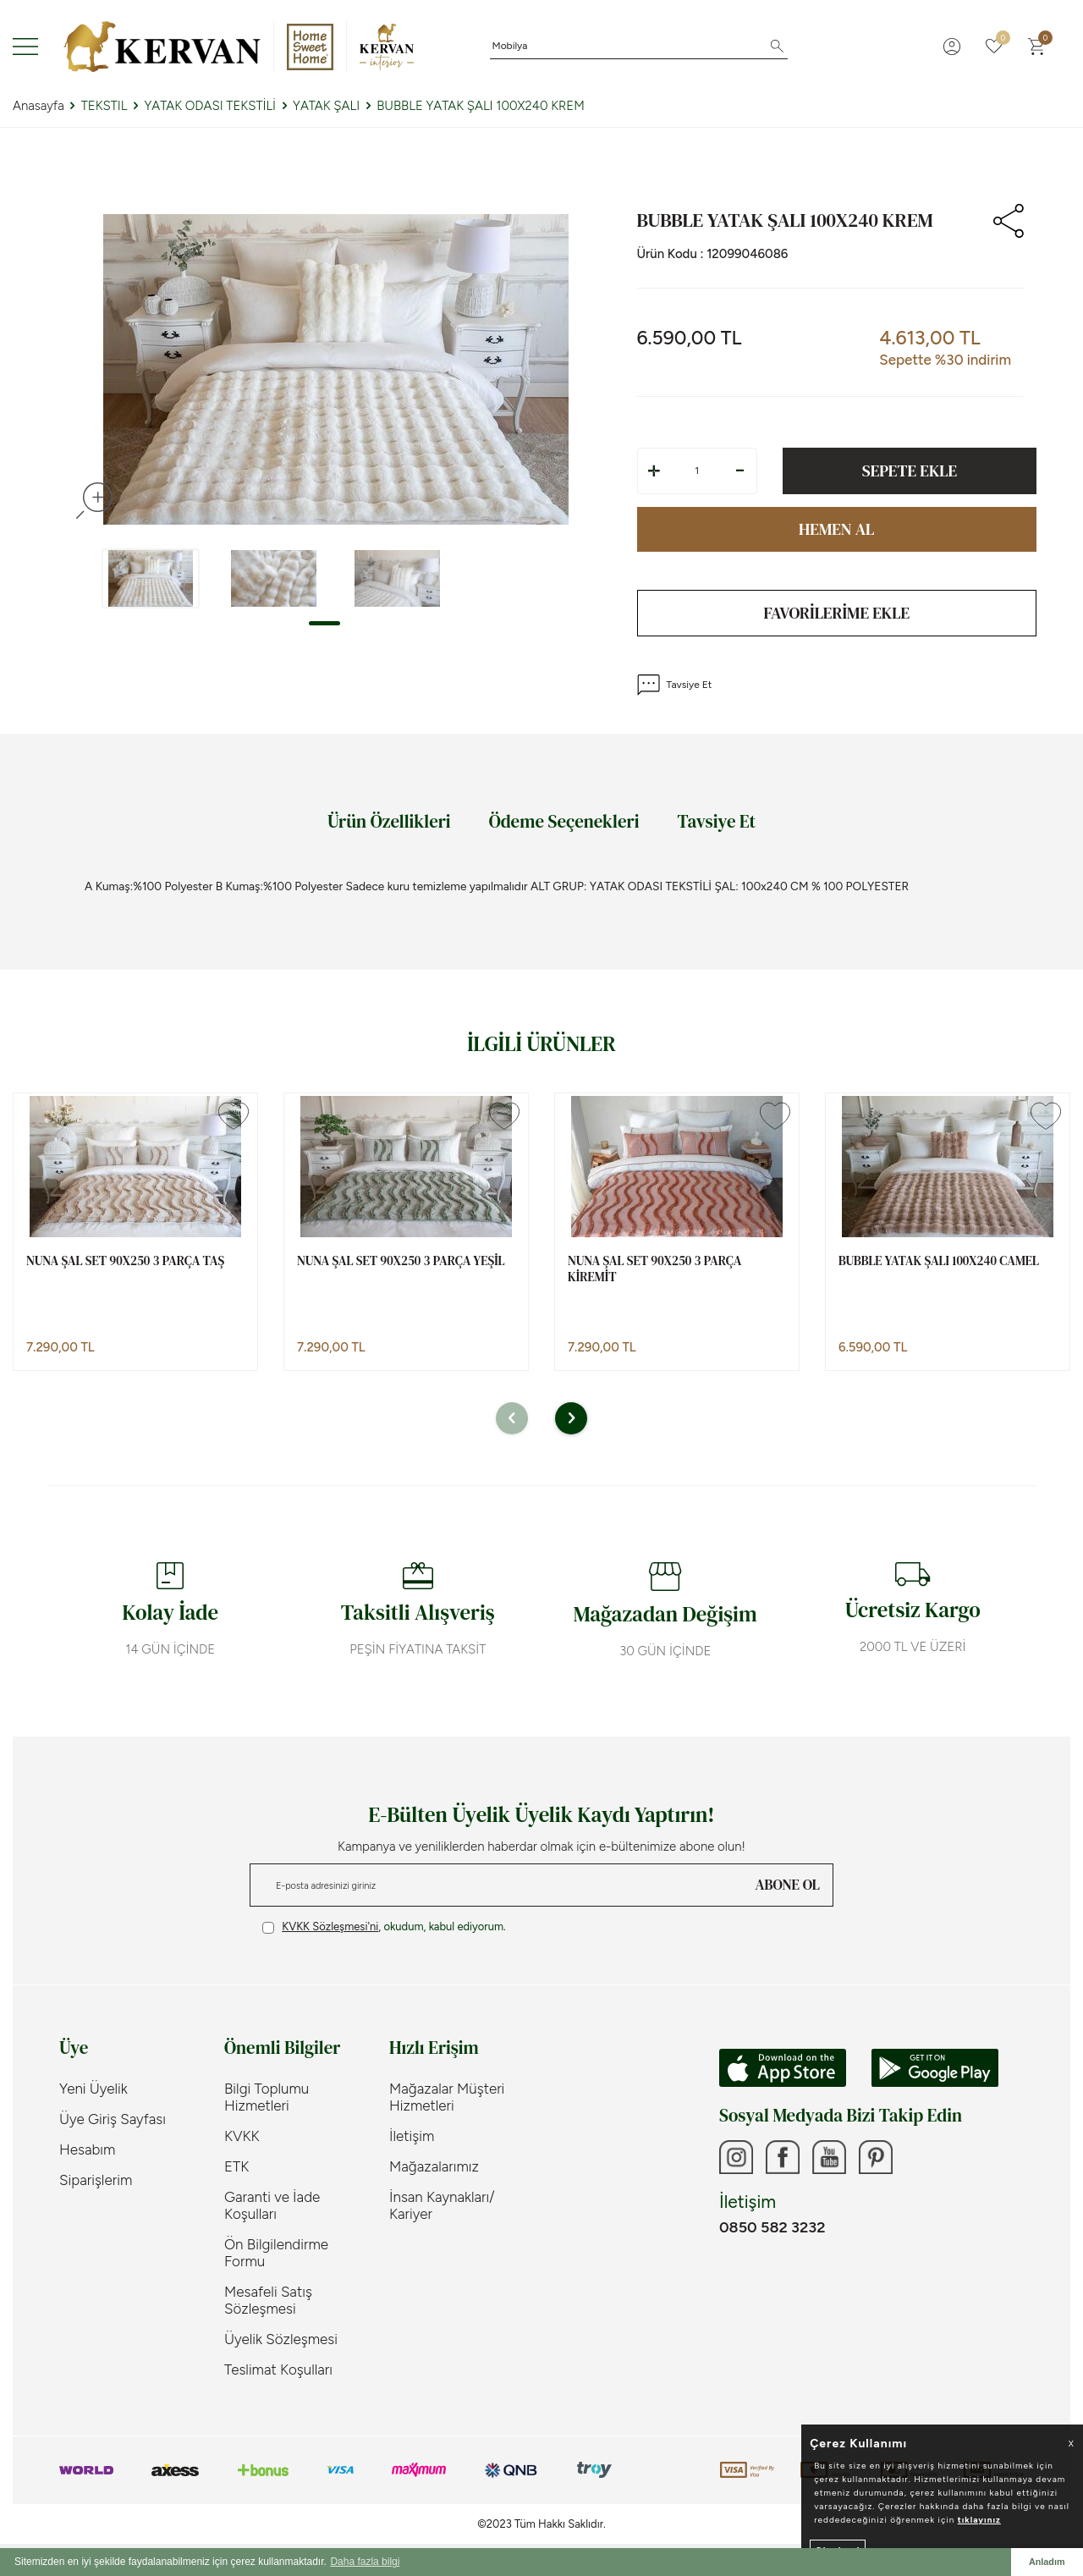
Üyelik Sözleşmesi (281, 2339)
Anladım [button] (1047, 2562)
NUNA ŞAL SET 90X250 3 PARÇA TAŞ (125, 1260)
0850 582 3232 (772, 2227)
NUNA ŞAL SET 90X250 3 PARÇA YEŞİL (401, 1260)
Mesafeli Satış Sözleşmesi (268, 2300)
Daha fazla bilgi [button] (364, 2562)
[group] (335, 370)
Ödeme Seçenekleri (564, 821)
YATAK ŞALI (326, 105)
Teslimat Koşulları (278, 2369)
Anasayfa (38, 105)
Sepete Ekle (909, 471)
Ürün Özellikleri (389, 821)
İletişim (411, 2135)
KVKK (242, 2135)
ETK (236, 2166)
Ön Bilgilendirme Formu (276, 2253)
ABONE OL (788, 1884)
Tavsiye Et (674, 685)
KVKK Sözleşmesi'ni (330, 1926)
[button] (324, 623)
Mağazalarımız (434, 2166)
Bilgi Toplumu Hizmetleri (266, 2097)
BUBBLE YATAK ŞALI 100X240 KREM (481, 105)
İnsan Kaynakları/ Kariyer (442, 2205)
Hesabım (87, 2149)
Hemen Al (836, 529)
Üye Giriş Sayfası (112, 2119)
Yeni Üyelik (93, 2088)
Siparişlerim (95, 2179)
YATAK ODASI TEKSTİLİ (210, 105)
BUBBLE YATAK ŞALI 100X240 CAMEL (938, 1260)
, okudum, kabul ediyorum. (384, 1927)
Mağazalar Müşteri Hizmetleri (446, 2097)
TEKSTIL (104, 105)
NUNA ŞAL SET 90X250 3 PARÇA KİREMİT (654, 1268)
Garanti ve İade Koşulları (272, 2205)
